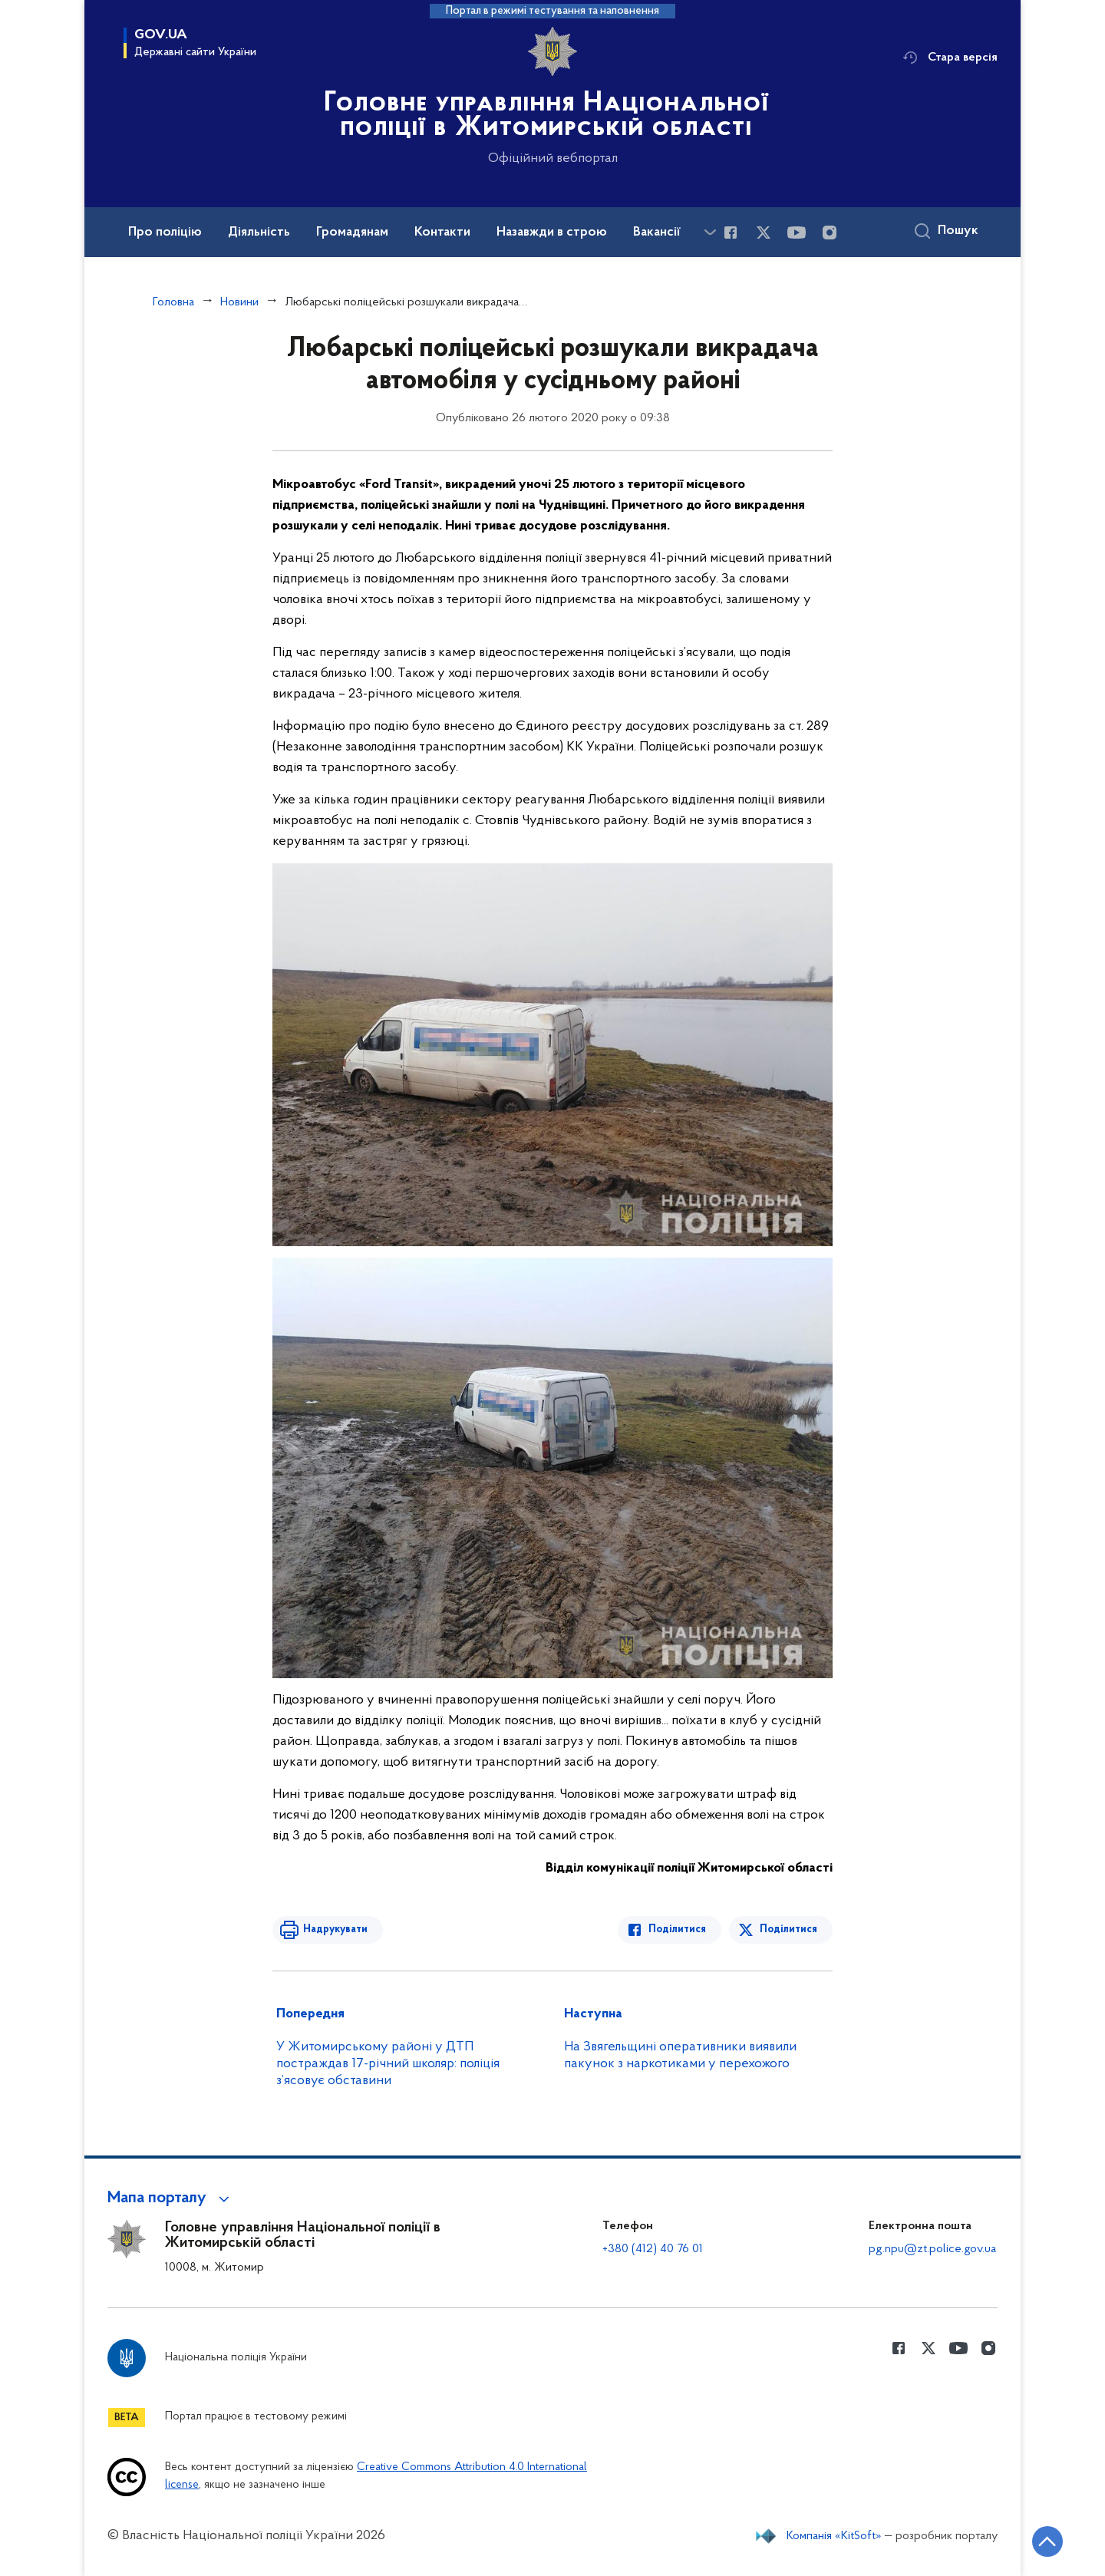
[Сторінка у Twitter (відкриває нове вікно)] (763, 232)
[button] (170, 2198)
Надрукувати (335, 1929)
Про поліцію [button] (165, 232)
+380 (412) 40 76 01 (652, 2249)
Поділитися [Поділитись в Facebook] (677, 1929)
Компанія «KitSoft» (834, 2536)
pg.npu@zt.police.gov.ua (932, 2249)
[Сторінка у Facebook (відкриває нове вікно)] (730, 232)
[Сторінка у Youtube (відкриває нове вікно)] (796, 232)
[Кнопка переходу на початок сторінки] (1047, 2541)
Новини (239, 302)
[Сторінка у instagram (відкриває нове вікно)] (829, 232)
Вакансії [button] (657, 232)
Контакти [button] (442, 232)
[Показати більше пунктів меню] (709, 232)
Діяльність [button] (259, 232)
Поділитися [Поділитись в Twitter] (788, 1929)
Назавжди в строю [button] (551, 232)
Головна (173, 302)
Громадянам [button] (352, 232)
